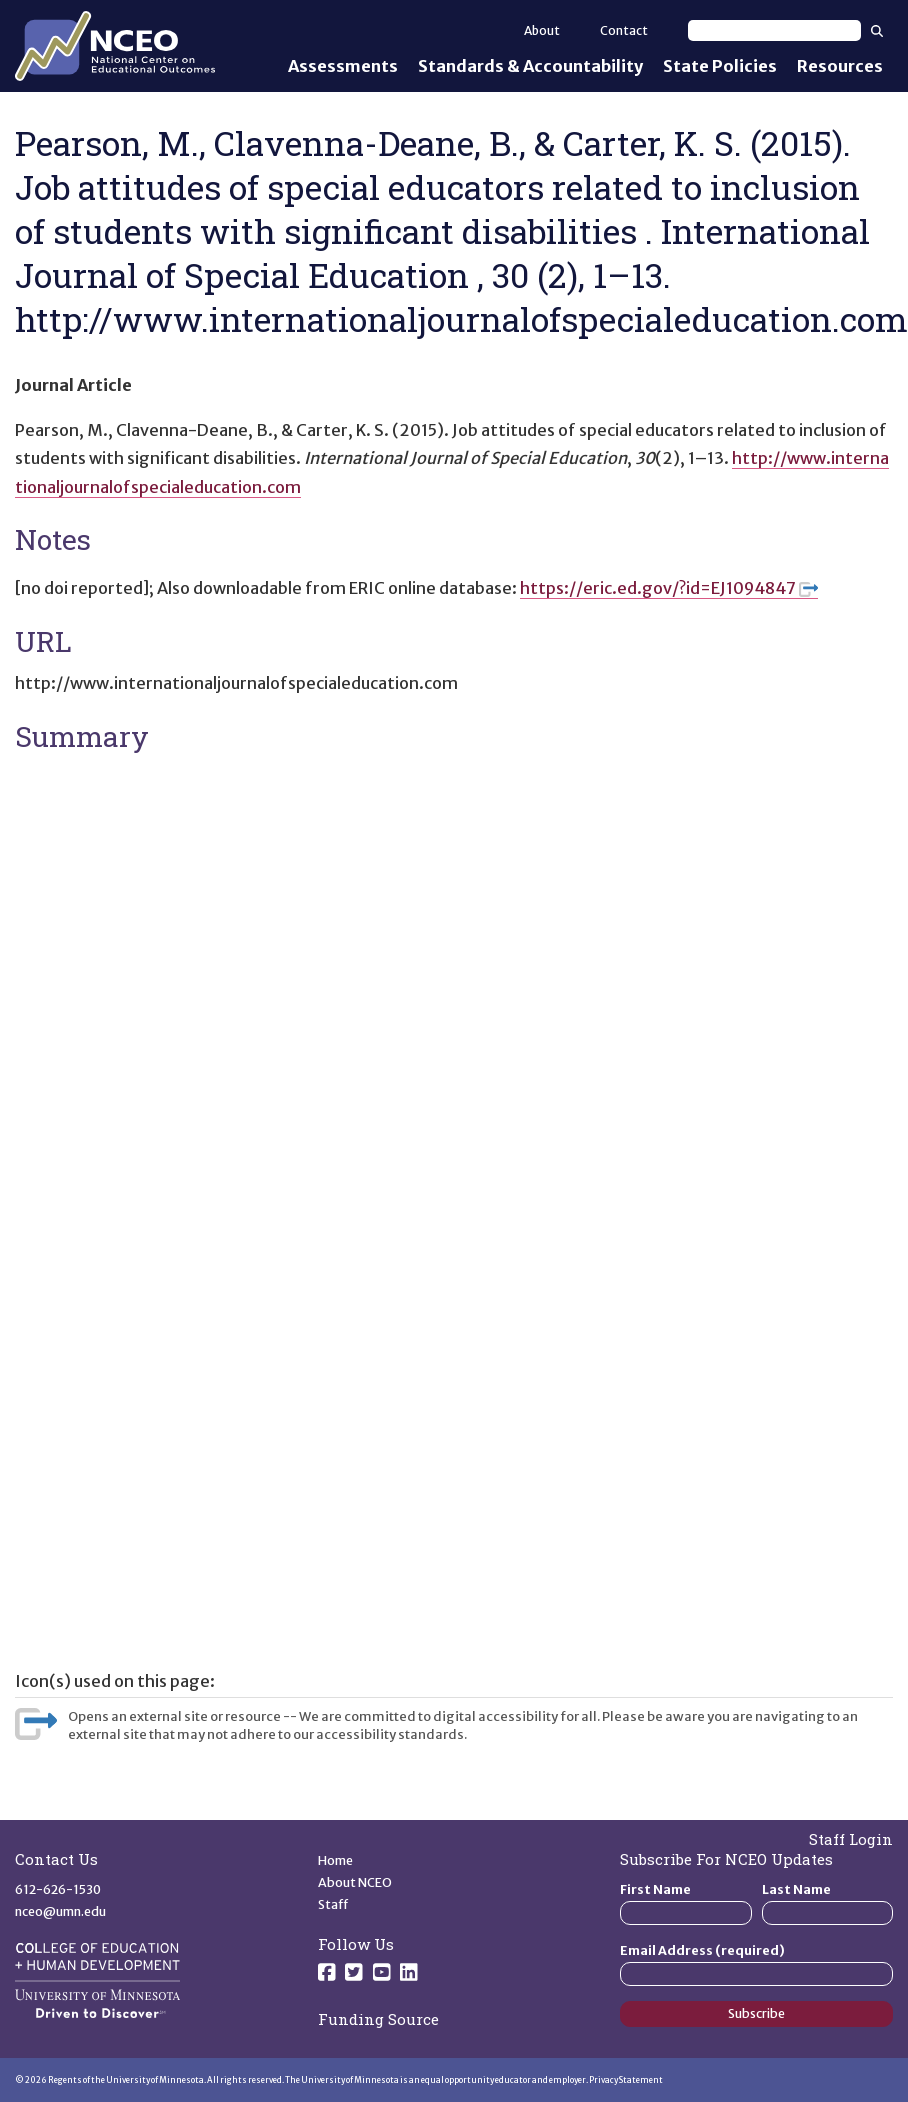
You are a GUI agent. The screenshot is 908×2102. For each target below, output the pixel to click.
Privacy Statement (626, 2080)
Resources (840, 66)
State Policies (720, 66)
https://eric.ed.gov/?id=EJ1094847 (669, 588)
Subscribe (756, 2013)
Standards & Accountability (530, 66)
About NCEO (355, 1882)
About (542, 30)
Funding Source (378, 2019)
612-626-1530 (58, 1889)
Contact (624, 30)
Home (335, 1860)
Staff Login (851, 1839)
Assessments (343, 66)
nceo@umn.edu (60, 1911)
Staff (333, 1904)
